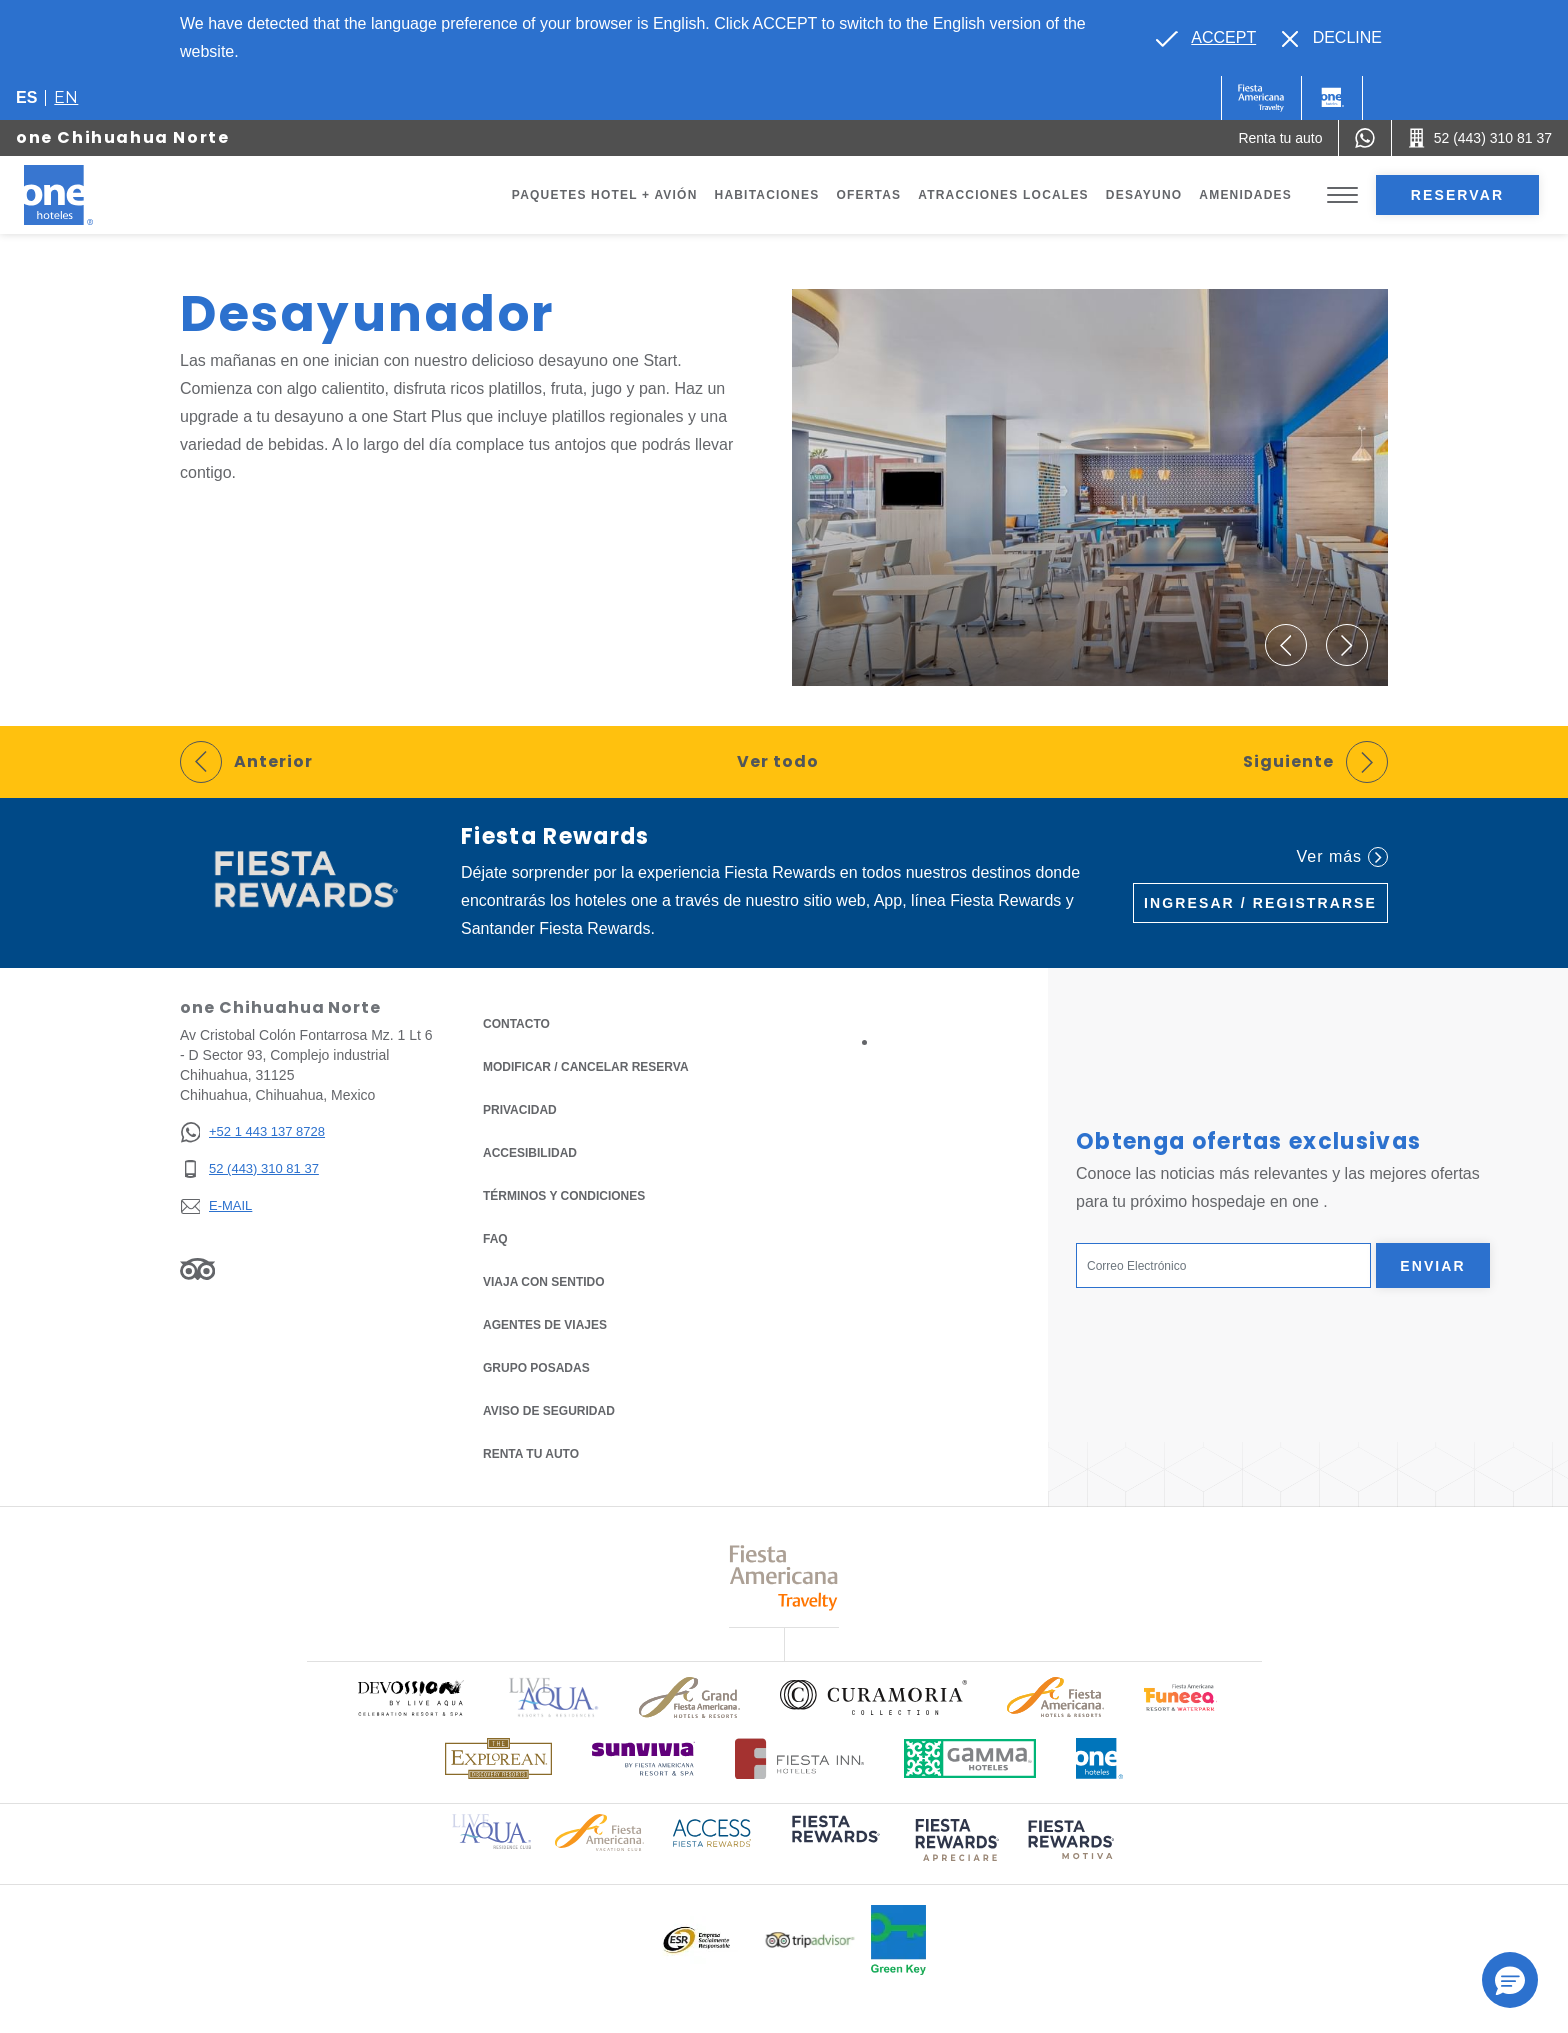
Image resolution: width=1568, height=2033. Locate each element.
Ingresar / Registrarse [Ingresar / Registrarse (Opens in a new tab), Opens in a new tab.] (1260, 903)
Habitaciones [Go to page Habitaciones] (767, 195)
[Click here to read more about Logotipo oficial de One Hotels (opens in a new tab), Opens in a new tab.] (1100, 1758)
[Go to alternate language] (1206, 38)
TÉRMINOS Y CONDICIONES (564, 1196)
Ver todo (778, 761)
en (66, 97)
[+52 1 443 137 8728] (252, 1132)
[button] (1286, 645)
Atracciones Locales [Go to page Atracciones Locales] (1003, 195)
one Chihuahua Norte (122, 137)
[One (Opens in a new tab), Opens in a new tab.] (1261, 98)
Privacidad (520, 1108)
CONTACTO (516, 1024)
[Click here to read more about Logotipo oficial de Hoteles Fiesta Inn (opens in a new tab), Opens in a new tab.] (799, 1758)
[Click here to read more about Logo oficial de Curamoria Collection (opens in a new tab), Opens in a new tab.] (873, 1697)
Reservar (1457, 195)
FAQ (495, 1239)
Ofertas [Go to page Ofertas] (868, 195)
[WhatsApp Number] (1365, 138)
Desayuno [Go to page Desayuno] (1144, 195)
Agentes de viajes (545, 1325)
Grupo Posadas (536, 1368)
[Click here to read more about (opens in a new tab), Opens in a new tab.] (834, 1842)
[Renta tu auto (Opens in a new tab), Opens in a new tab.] (1280, 138)
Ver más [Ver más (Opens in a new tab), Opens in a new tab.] (1342, 857)
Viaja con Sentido (544, 1282)
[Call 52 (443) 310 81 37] (1480, 138)
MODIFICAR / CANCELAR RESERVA (586, 1067)
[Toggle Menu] (1342, 195)
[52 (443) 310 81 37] (252, 1169)
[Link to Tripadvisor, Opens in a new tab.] (197, 1268)
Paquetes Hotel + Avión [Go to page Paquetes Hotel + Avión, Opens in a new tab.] (605, 195)
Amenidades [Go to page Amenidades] (1245, 195)
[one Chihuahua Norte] (82, 195)
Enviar (1433, 1266)
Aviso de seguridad (549, 1411)
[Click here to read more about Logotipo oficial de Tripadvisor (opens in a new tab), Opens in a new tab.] (810, 1940)
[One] (1332, 98)
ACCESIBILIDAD (530, 1153)
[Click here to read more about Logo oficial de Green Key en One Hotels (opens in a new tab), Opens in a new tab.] (898, 1940)
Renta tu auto (531, 1452)
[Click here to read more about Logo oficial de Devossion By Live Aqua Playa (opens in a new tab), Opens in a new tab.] (410, 1697)
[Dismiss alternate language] (1332, 38)
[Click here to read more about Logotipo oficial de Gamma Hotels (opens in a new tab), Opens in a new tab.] (970, 1758)
